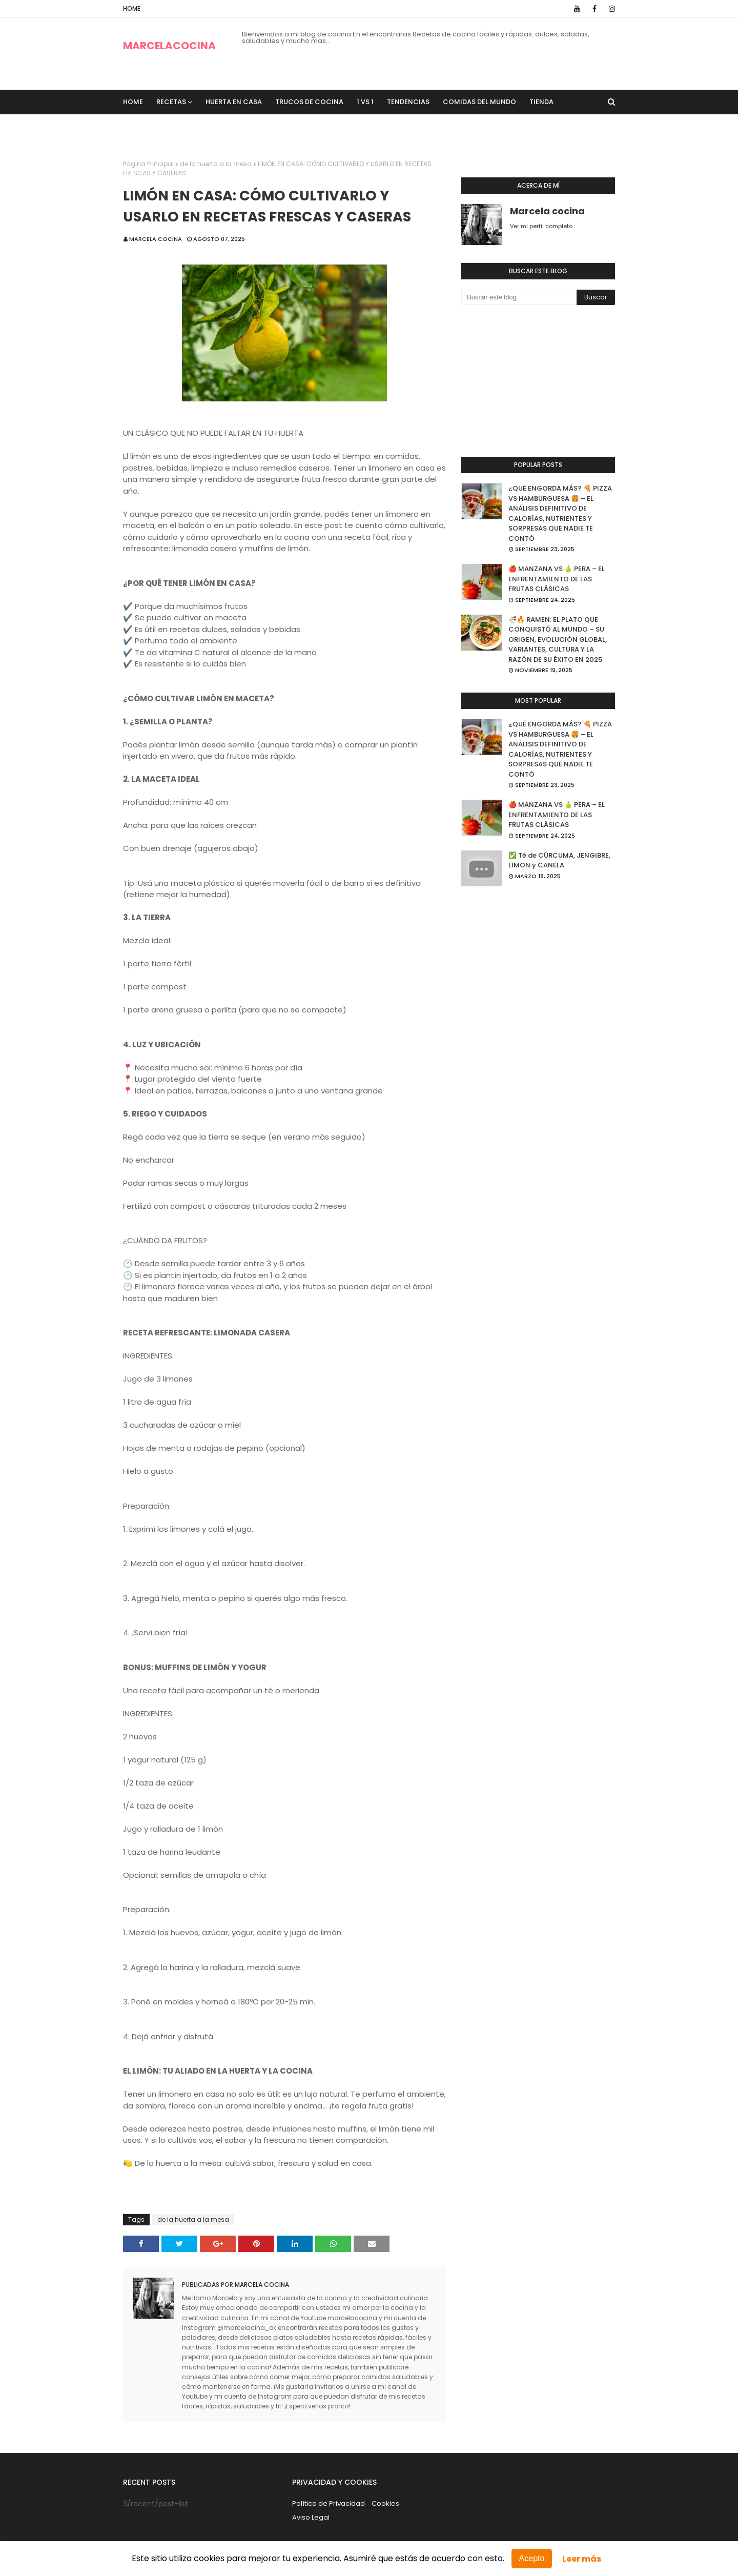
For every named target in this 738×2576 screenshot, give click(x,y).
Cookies (385, 2503)
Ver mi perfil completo (541, 226)
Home (131, 8)
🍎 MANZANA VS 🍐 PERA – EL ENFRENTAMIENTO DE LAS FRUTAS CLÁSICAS (556, 579)
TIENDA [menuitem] (541, 102)
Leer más (581, 2559)
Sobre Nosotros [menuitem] (160, 126)
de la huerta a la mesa (216, 163)
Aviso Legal (311, 2517)
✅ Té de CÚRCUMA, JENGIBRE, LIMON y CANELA (559, 860)
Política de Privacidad (328, 2503)
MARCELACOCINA (169, 45)
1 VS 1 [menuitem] (365, 102)
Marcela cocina (155, 239)
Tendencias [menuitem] (408, 102)
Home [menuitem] (133, 102)
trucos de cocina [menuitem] (309, 102)
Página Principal (148, 163)
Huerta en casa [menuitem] (234, 102)
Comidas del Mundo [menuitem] (479, 102)
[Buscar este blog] (519, 297)
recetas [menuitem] (171, 102)
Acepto (532, 2558)
